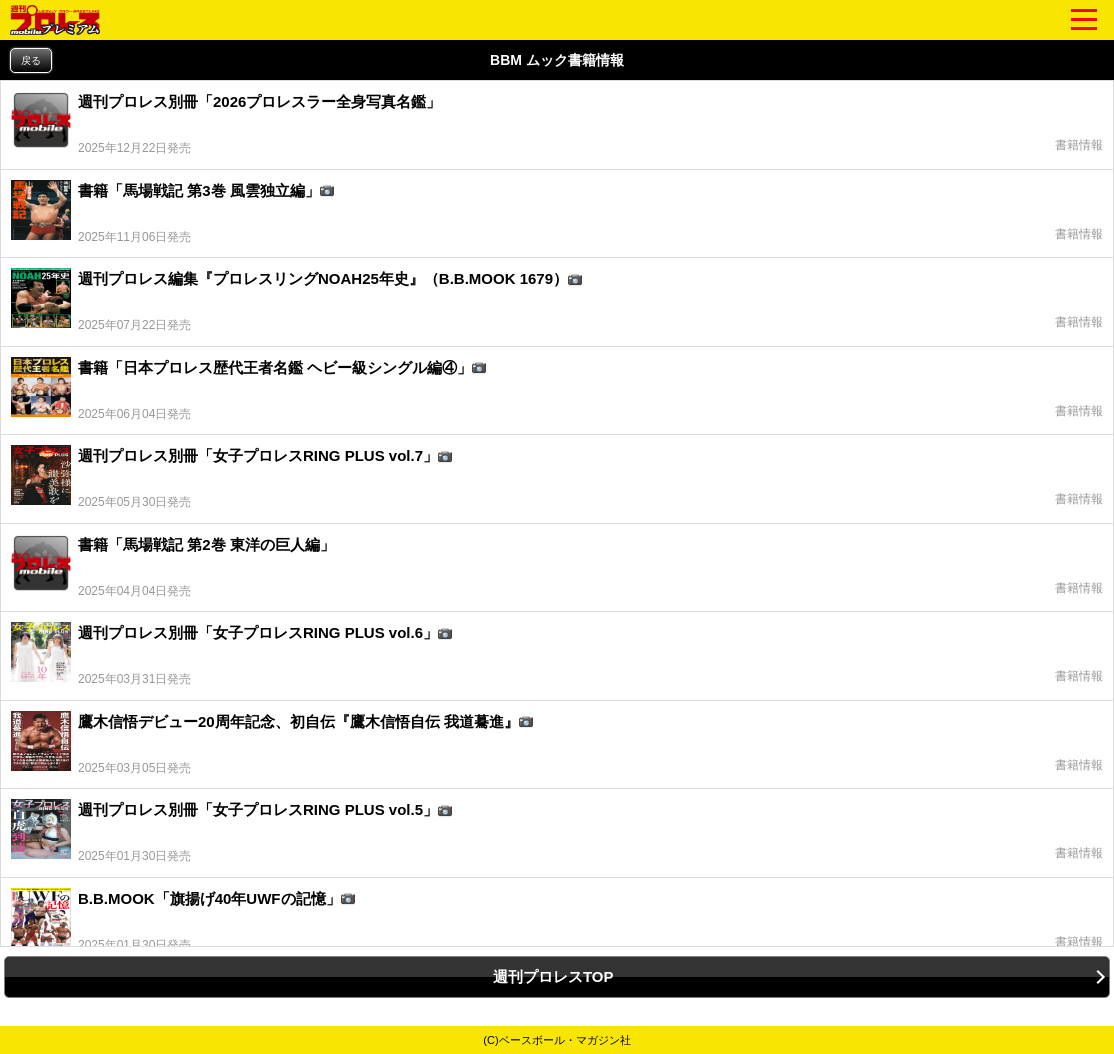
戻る (31, 60)
